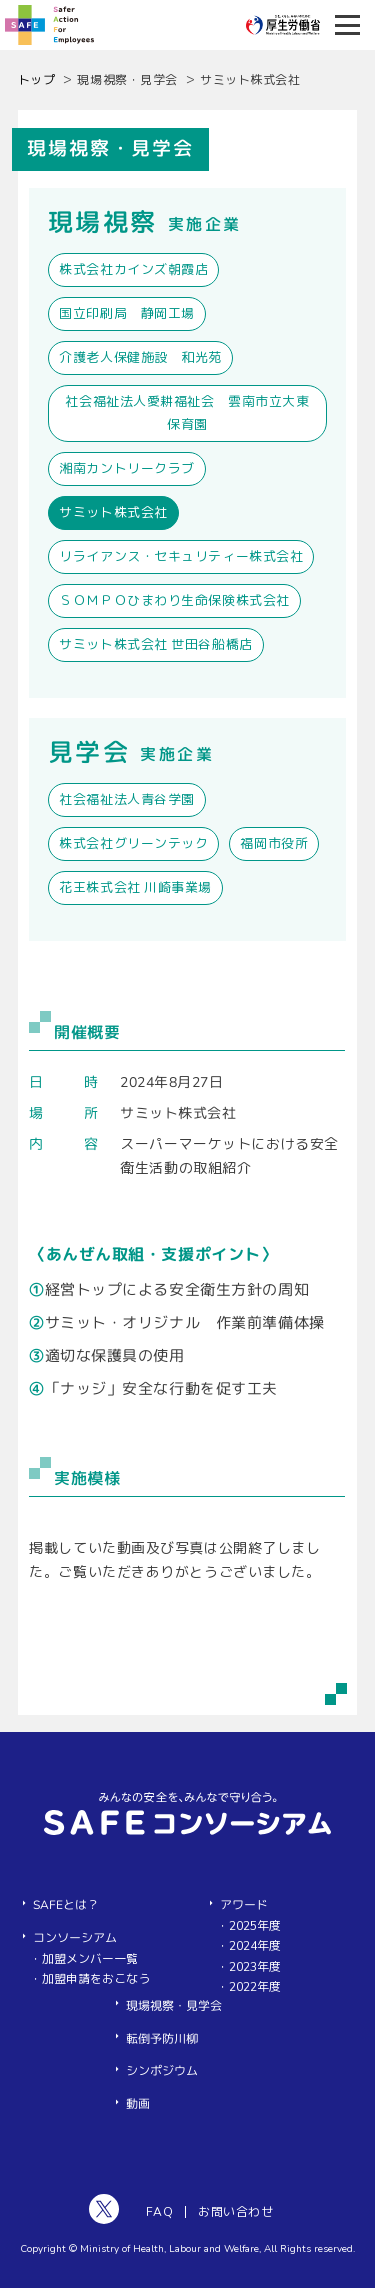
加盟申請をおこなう (96, 1979)
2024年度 (255, 1946)
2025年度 (255, 1926)
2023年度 (255, 1967)
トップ (37, 80)
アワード (244, 1905)
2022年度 (255, 1987)
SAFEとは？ (66, 1905)
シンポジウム (162, 2071)
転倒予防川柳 (162, 2039)
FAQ (159, 2212)
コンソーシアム (75, 1938)
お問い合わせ (235, 2212)
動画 (138, 2104)
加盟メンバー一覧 (90, 1959)
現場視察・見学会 (174, 2006)
